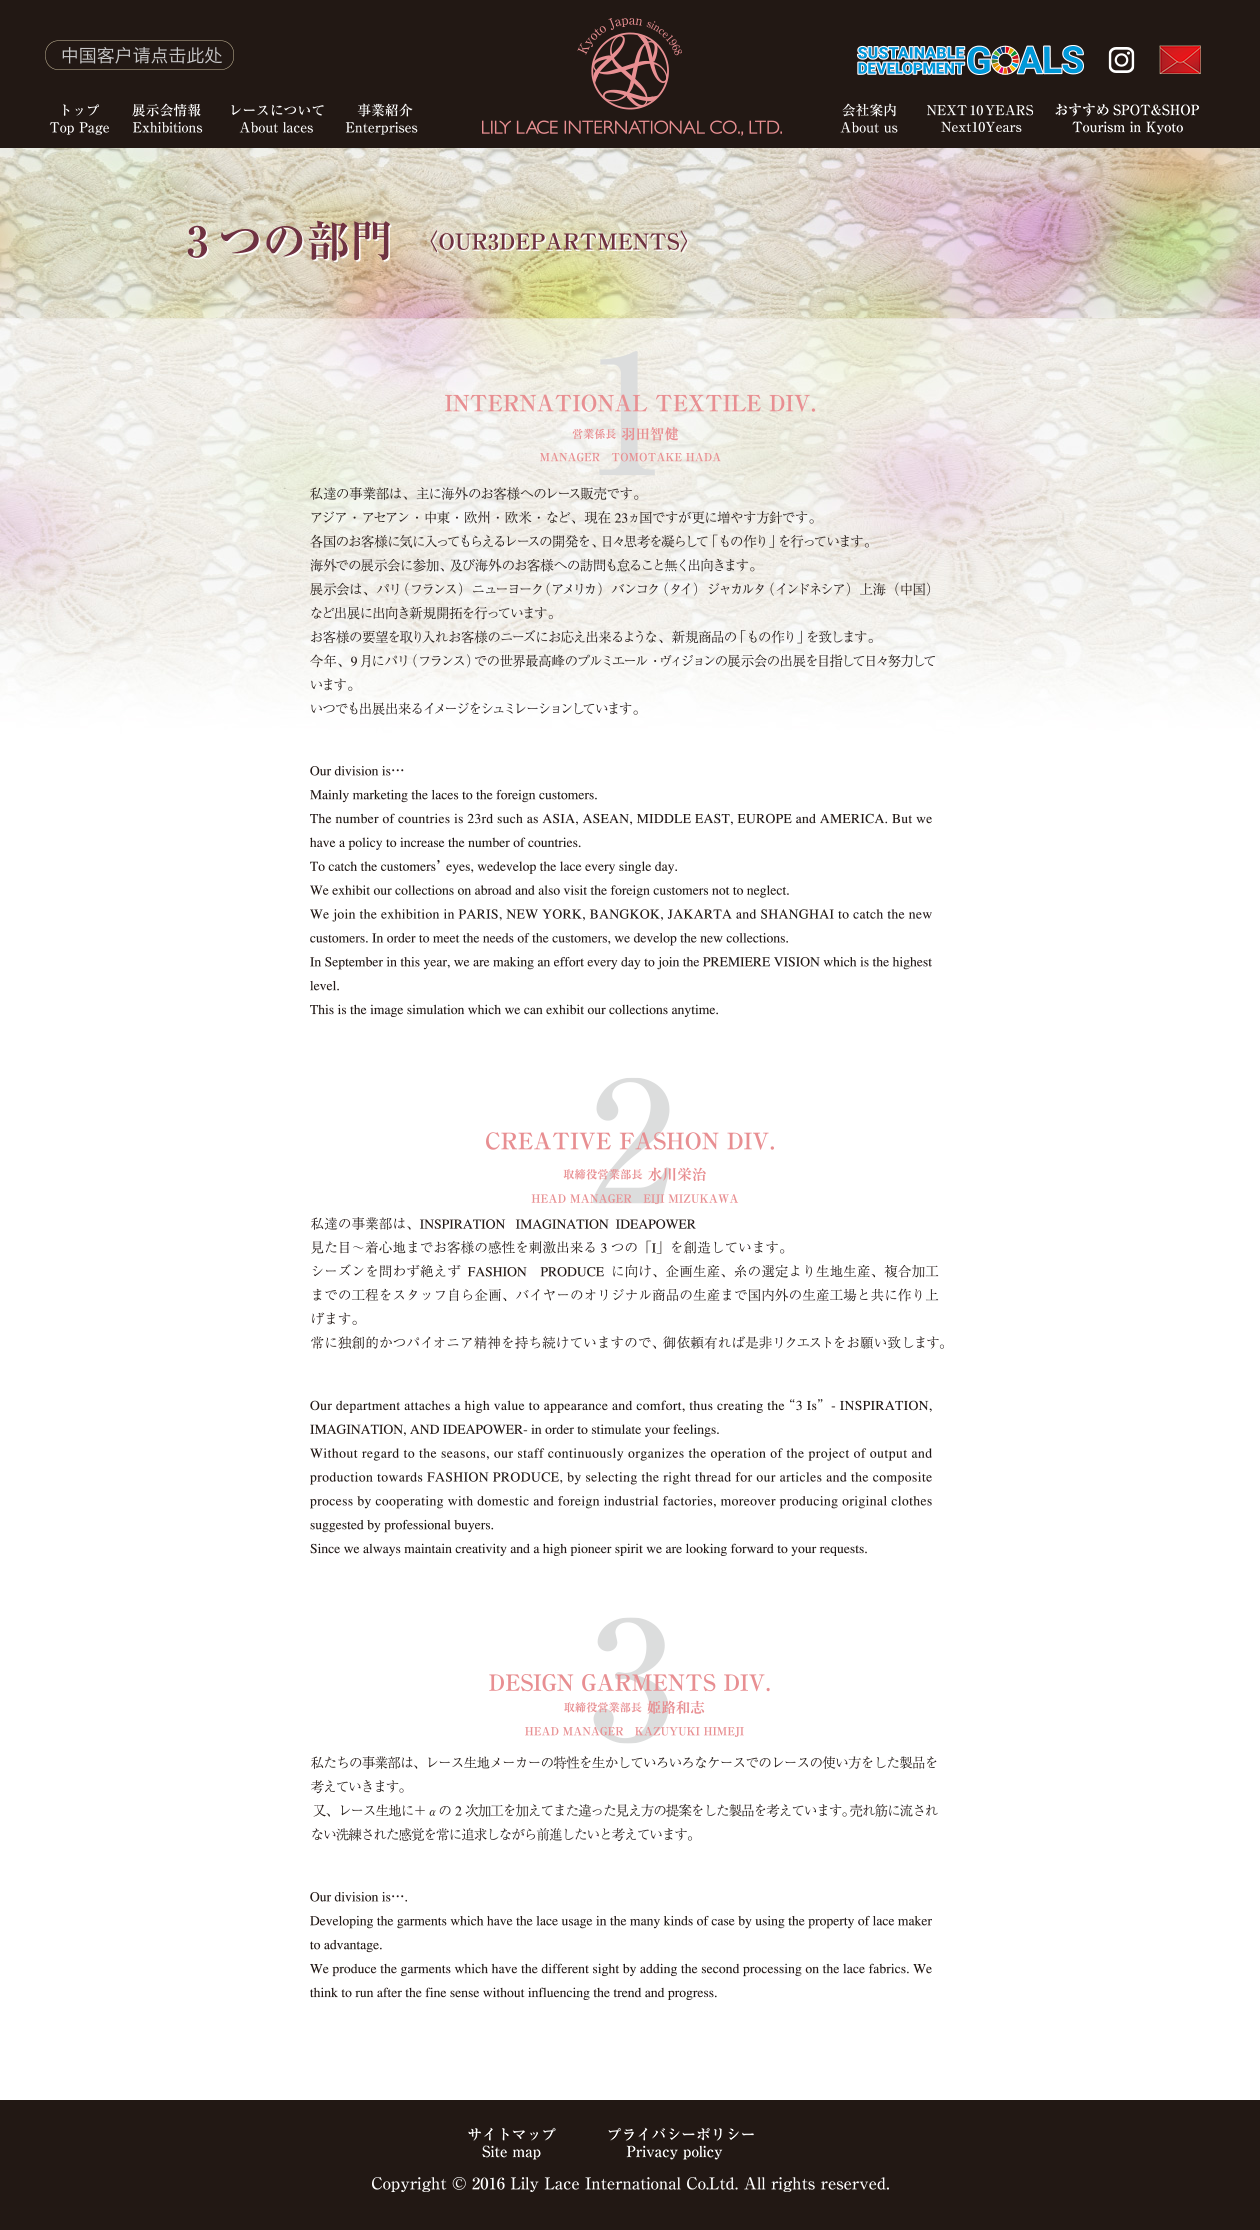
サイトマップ (511, 2143)
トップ (60, 82)
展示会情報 (167, 82)
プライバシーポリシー (682, 2143)
